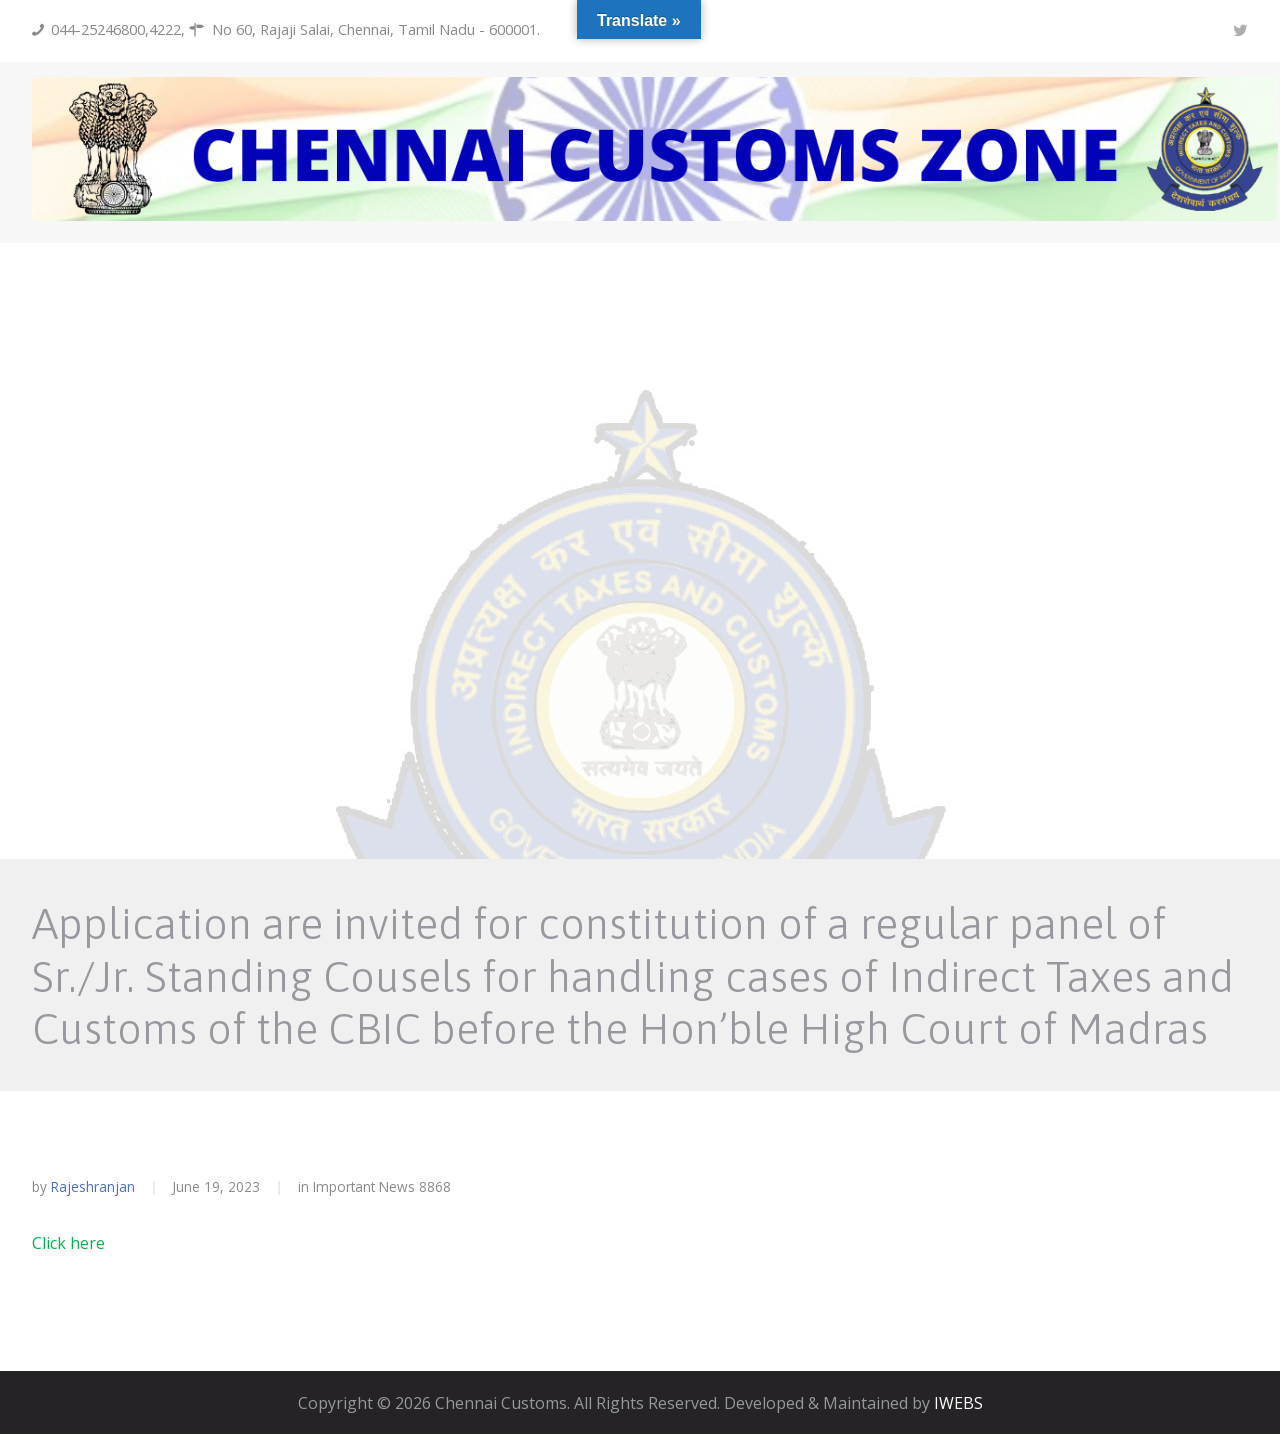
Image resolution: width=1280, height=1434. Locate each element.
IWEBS (958, 1403)
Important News (364, 1186)
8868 (435, 1187)
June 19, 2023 (216, 1186)
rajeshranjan (93, 1186)
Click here (68, 1243)
